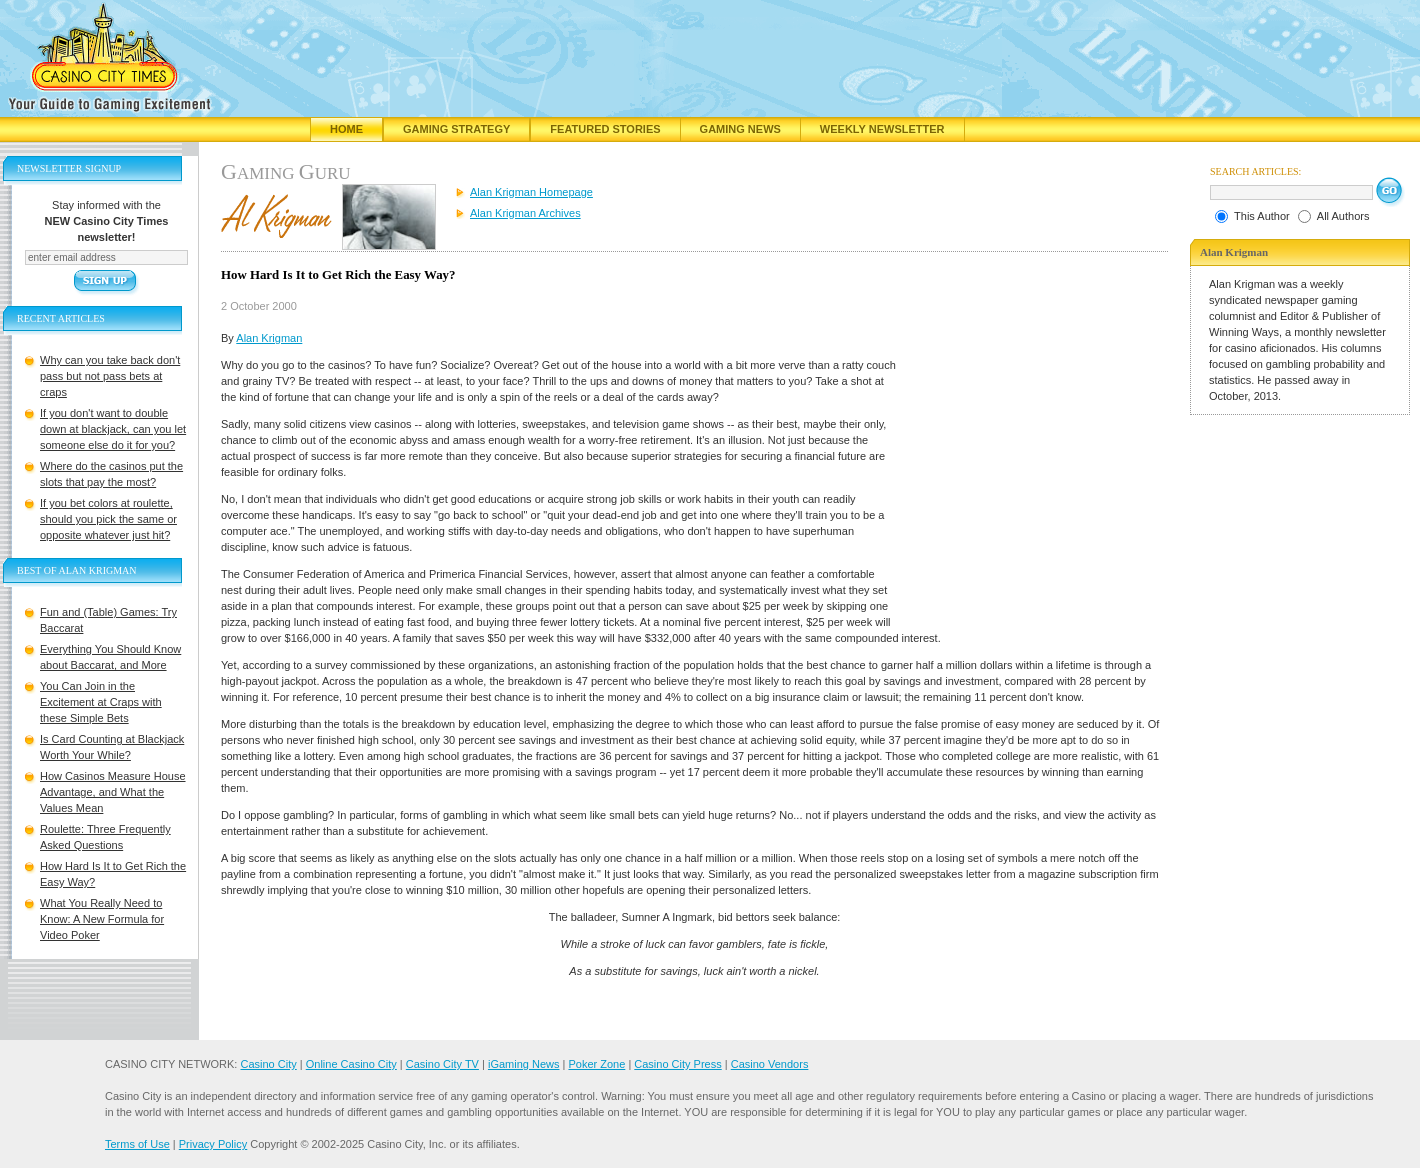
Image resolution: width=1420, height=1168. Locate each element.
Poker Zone (596, 1064)
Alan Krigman (269, 338)
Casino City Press (677, 1064)
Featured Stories (605, 129)
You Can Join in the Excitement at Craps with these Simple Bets (101, 702)
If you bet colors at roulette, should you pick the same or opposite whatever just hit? (108, 519)
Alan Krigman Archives (525, 213)
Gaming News (740, 129)
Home (346, 129)
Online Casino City (351, 1064)
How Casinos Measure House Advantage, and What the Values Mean (113, 792)
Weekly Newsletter (882, 129)
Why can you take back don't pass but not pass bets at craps (110, 376)
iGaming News (524, 1064)
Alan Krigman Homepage (531, 192)
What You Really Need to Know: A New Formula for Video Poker (102, 919)
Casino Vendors (770, 1064)
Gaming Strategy (456, 129)
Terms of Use (137, 1144)
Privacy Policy (213, 1144)
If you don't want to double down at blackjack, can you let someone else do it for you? (113, 429)
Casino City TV (442, 1064)
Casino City (268, 1064)
